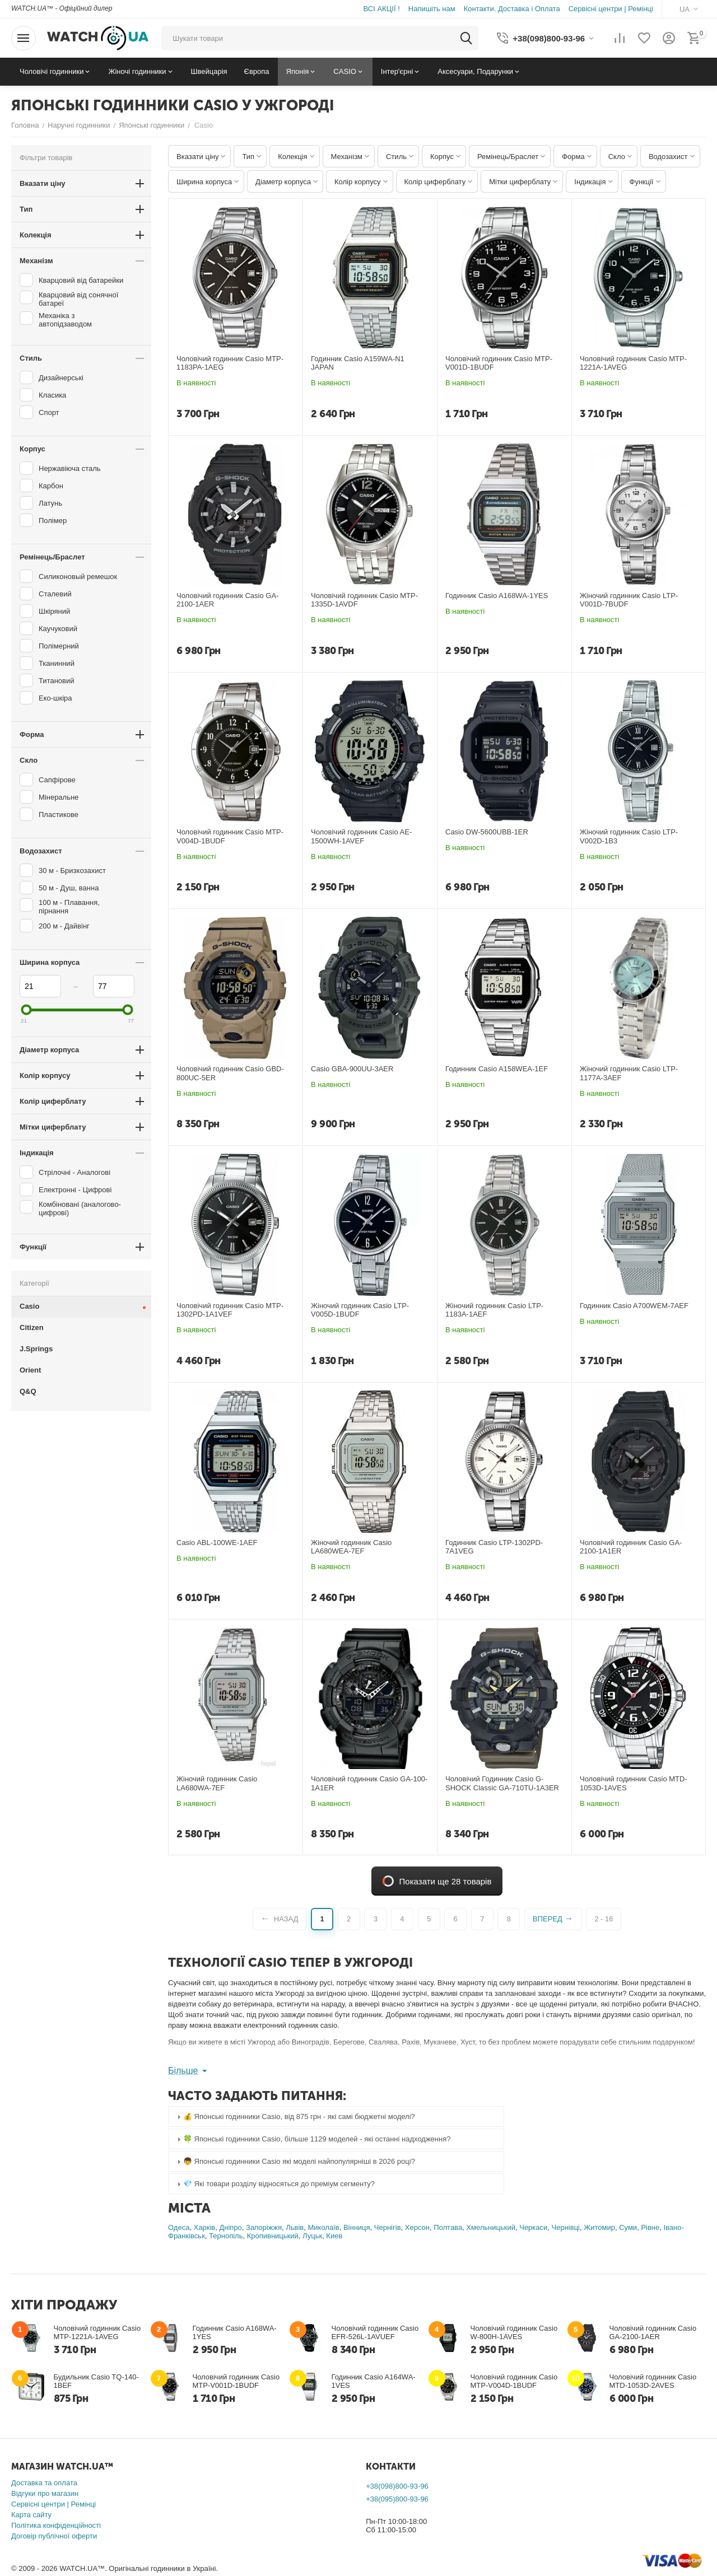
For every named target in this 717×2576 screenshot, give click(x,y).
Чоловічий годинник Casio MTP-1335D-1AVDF (364, 600)
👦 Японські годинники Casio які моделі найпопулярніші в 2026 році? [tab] (294, 2161)
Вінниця (356, 2227)
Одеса (178, 2227)
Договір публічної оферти (54, 2536)
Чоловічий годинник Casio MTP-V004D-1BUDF (229, 836)
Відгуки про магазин (44, 2493)
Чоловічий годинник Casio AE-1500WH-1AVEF (361, 836)
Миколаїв (323, 2227)
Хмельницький (490, 2227)
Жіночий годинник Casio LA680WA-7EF (216, 1783)
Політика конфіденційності (56, 2525)
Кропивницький (273, 2236)
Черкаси (533, 2227)
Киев (334, 2236)
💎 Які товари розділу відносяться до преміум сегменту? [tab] (274, 2184)
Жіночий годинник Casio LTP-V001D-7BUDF (629, 600)
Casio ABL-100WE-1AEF (217, 1542)
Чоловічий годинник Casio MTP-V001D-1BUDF (498, 363)
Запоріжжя (264, 2227)
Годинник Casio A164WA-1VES (374, 2381)
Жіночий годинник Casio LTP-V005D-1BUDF (360, 1310)
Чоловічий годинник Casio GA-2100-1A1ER (631, 1547)
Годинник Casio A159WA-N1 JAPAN (357, 363)
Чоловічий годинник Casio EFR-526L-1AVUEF (375, 2332)
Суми (628, 2227)
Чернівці (566, 2227)
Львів (295, 2227)
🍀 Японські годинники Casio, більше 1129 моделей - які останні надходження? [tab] (312, 2139)
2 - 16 (603, 1919)
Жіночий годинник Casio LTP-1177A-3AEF (629, 1073)
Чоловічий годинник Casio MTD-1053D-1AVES (633, 1783)
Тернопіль (226, 2236)
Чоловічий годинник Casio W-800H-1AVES (514, 2332)
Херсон (417, 2227)
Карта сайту (31, 2514)
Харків (205, 2227)
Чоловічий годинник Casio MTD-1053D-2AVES (653, 2381)
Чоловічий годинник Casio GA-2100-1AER (227, 600)
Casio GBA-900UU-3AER (352, 1069)
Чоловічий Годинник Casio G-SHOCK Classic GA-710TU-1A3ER (502, 1783)
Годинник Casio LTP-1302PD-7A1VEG (494, 1547)
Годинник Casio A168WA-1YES (496, 595)
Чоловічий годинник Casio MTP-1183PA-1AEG (229, 363)
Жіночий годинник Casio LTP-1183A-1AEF (494, 1310)
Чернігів (387, 2227)
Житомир (599, 2227)
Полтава (448, 2227)
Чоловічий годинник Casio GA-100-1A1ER (369, 1783)
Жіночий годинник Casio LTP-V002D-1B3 (629, 836)
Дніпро (230, 2227)
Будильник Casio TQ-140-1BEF (96, 2381)
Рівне (650, 2227)
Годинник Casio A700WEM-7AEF (634, 1305)
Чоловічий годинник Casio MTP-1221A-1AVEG (633, 363)
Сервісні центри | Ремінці (53, 2504)
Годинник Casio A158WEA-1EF (496, 1069)
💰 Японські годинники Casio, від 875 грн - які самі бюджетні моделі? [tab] (294, 2116)
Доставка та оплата (44, 2483)
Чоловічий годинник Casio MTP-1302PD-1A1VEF (229, 1310)
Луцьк (312, 2236)
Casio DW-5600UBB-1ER (486, 832)
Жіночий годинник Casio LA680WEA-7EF (351, 1547)
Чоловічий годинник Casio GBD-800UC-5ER (230, 1073)
